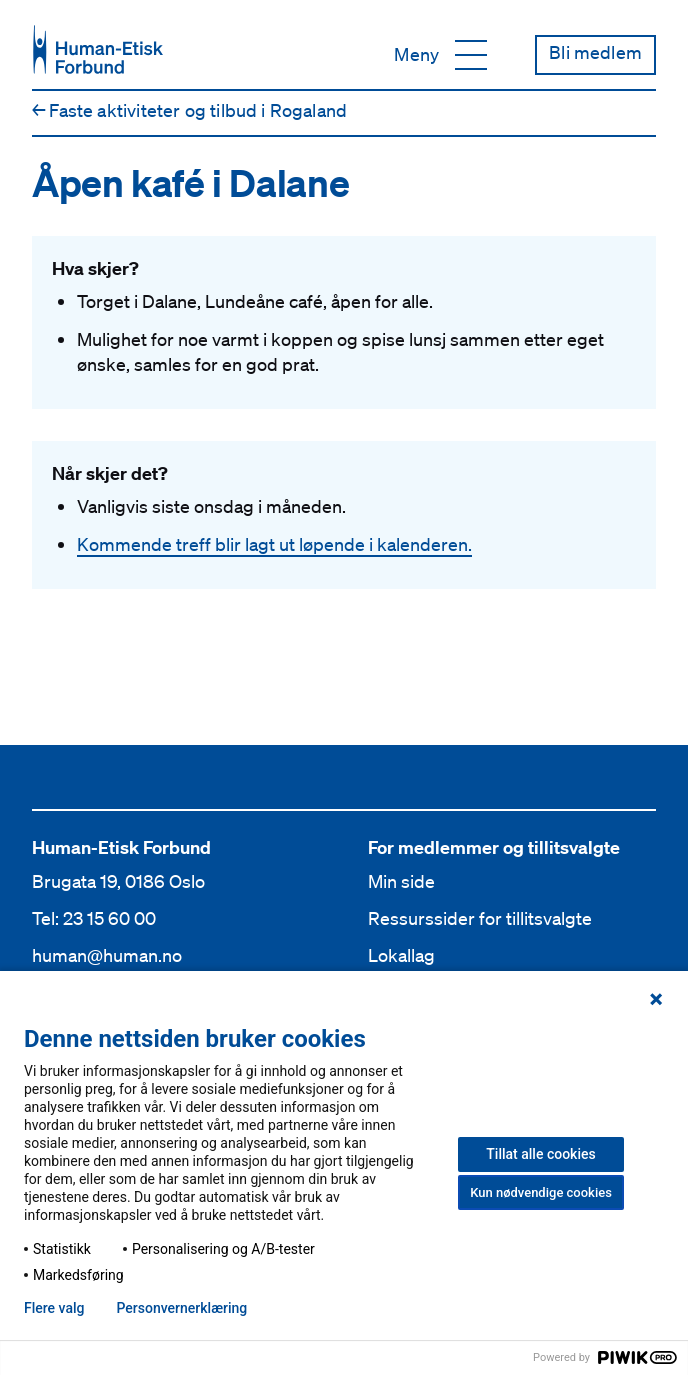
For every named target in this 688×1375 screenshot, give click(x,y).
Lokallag (401, 955)
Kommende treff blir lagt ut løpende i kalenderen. (274, 544)
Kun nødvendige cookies (541, 1192)
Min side (401, 881)
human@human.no (107, 955)
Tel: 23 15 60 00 (94, 918)
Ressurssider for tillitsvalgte (480, 918)
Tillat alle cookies (540, 1154)
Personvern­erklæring (181, 1308)
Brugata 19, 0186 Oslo (118, 881)
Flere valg (54, 1308)
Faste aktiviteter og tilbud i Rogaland (189, 110)
